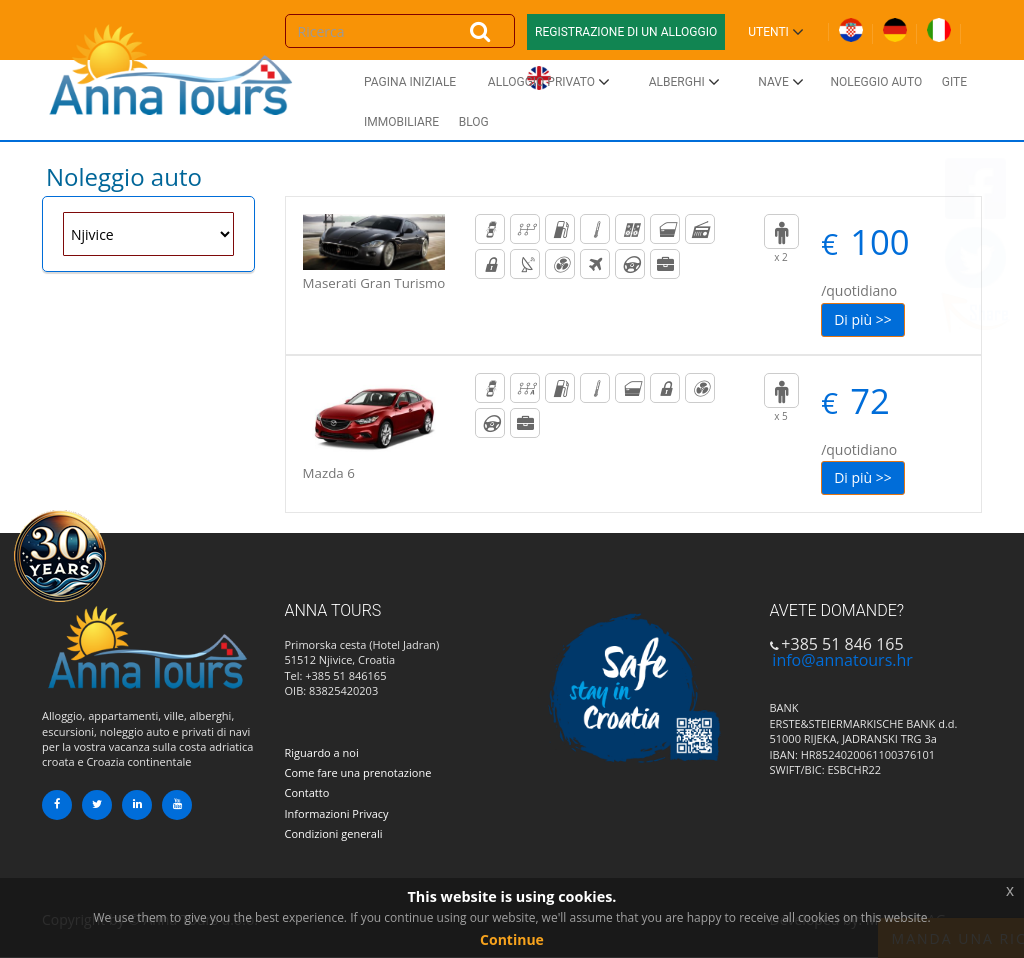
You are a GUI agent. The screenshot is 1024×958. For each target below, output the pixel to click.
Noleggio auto (876, 82)
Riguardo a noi (322, 752)
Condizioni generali (334, 833)
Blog (474, 122)
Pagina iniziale (410, 82)
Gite (954, 82)
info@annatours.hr (842, 660)
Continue (512, 939)
